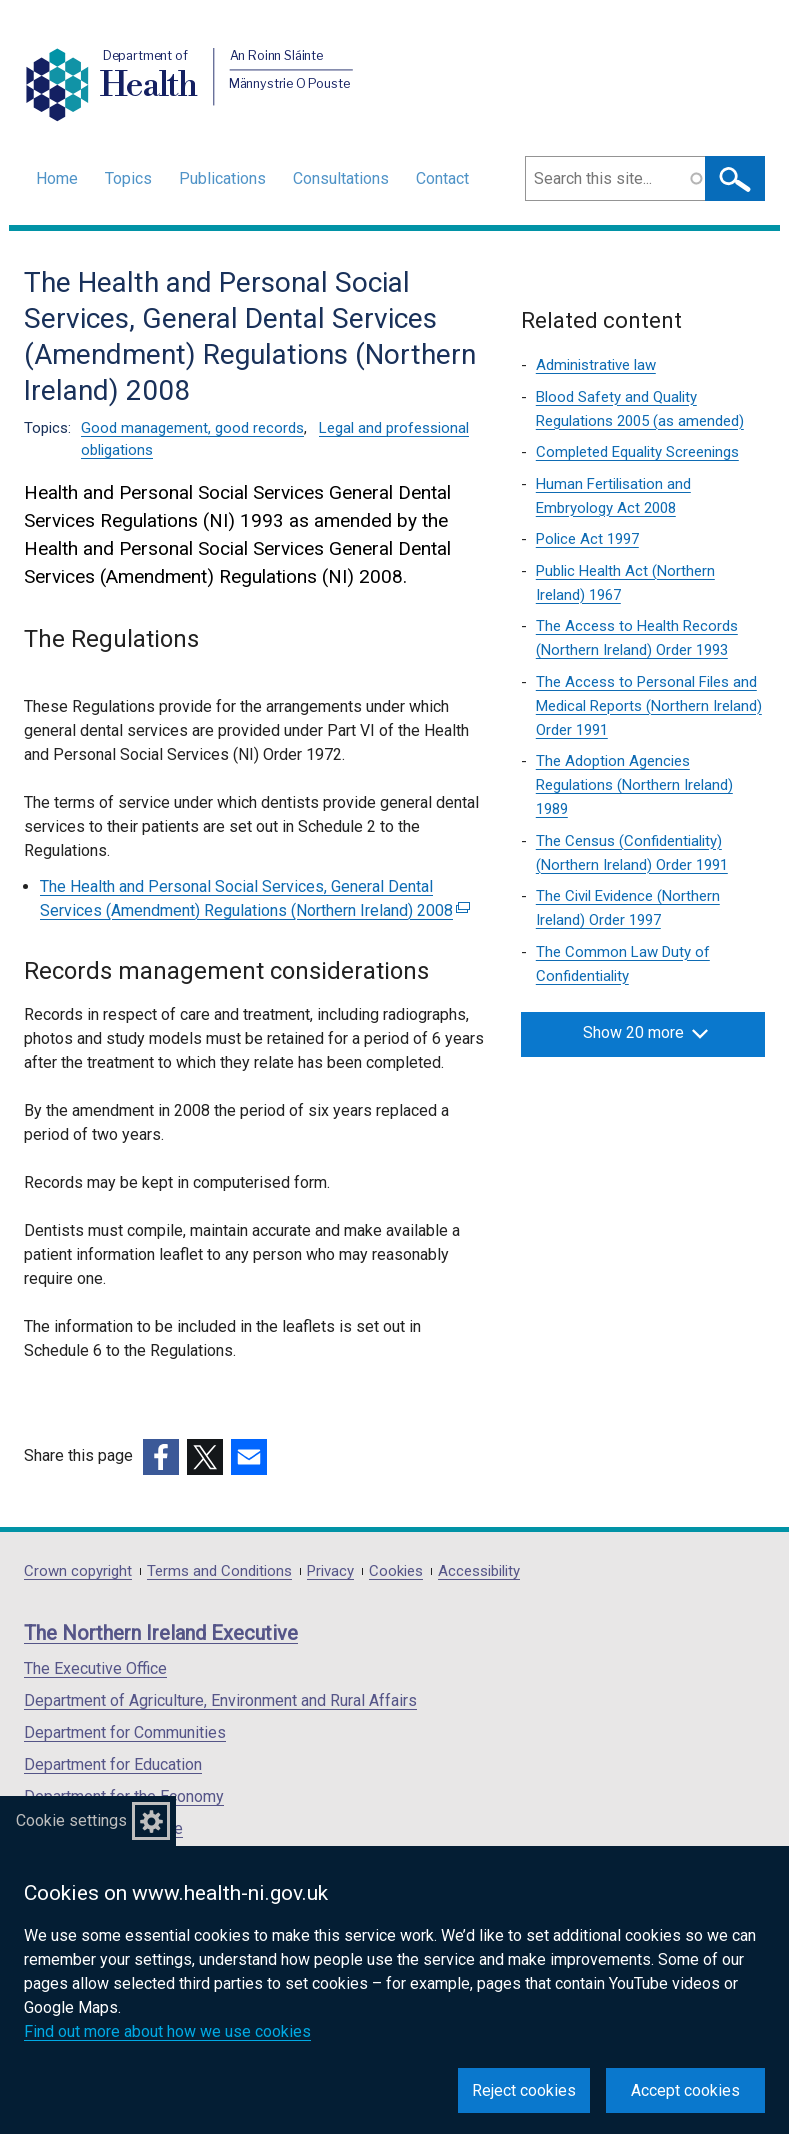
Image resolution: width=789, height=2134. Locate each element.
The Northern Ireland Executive (161, 1633)
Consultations (341, 178)
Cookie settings (71, 1820)
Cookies (396, 1571)
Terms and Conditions (219, 1571)
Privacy (330, 1571)
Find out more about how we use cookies (167, 2031)
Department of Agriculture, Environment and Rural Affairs (220, 1700)
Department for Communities (125, 1732)
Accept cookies (685, 2090)
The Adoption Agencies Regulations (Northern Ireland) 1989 (634, 785)
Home (57, 178)
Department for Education (113, 1764)
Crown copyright (78, 1571)
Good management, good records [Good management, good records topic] (192, 428)
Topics (128, 178)
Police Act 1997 (587, 539)
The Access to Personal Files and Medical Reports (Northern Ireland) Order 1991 (649, 706)
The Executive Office (95, 1668)
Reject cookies (524, 2090)
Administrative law (596, 365)
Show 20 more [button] (645, 1033)
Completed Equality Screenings (637, 452)
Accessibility (479, 1571)
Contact (442, 178)
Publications (222, 178)
